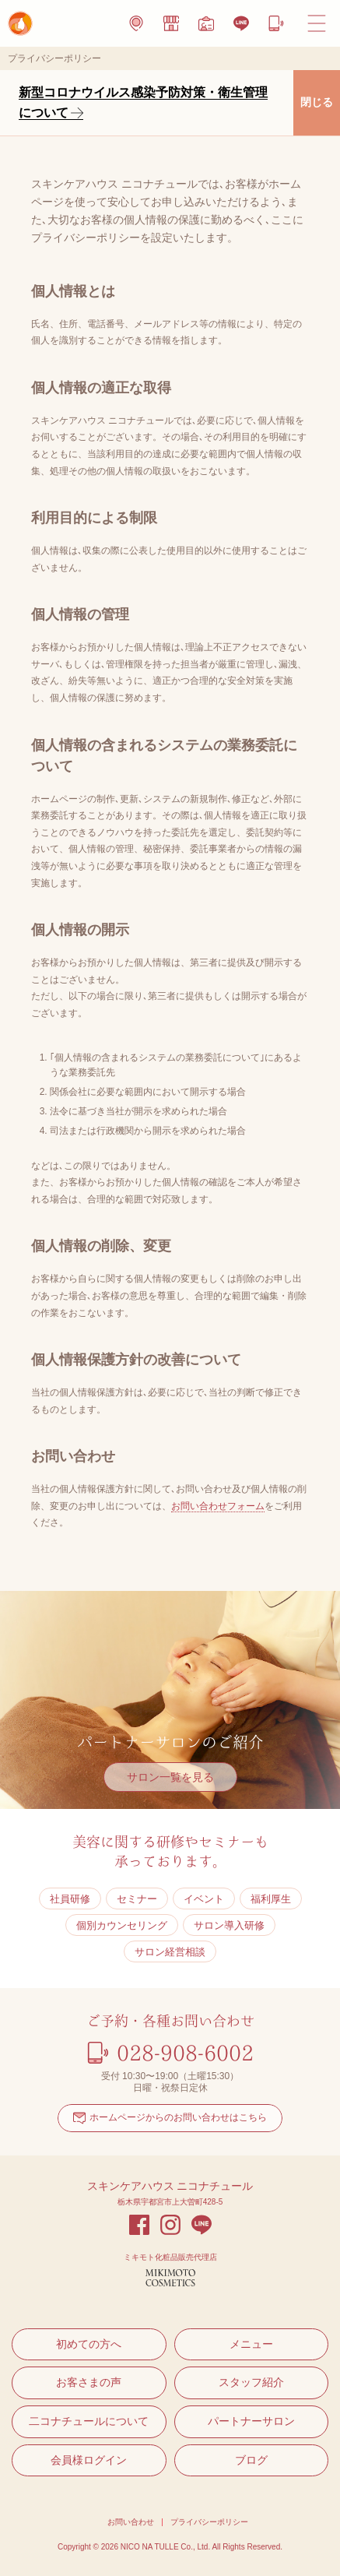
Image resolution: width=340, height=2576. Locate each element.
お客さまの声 (88, 2382)
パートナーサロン (251, 2421)
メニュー (251, 2344)
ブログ (251, 2460)
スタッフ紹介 (251, 2382)
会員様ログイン (89, 2460)
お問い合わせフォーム (218, 1506)
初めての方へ (88, 2344)
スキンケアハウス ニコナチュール (170, 2186)
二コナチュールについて (89, 2421)
